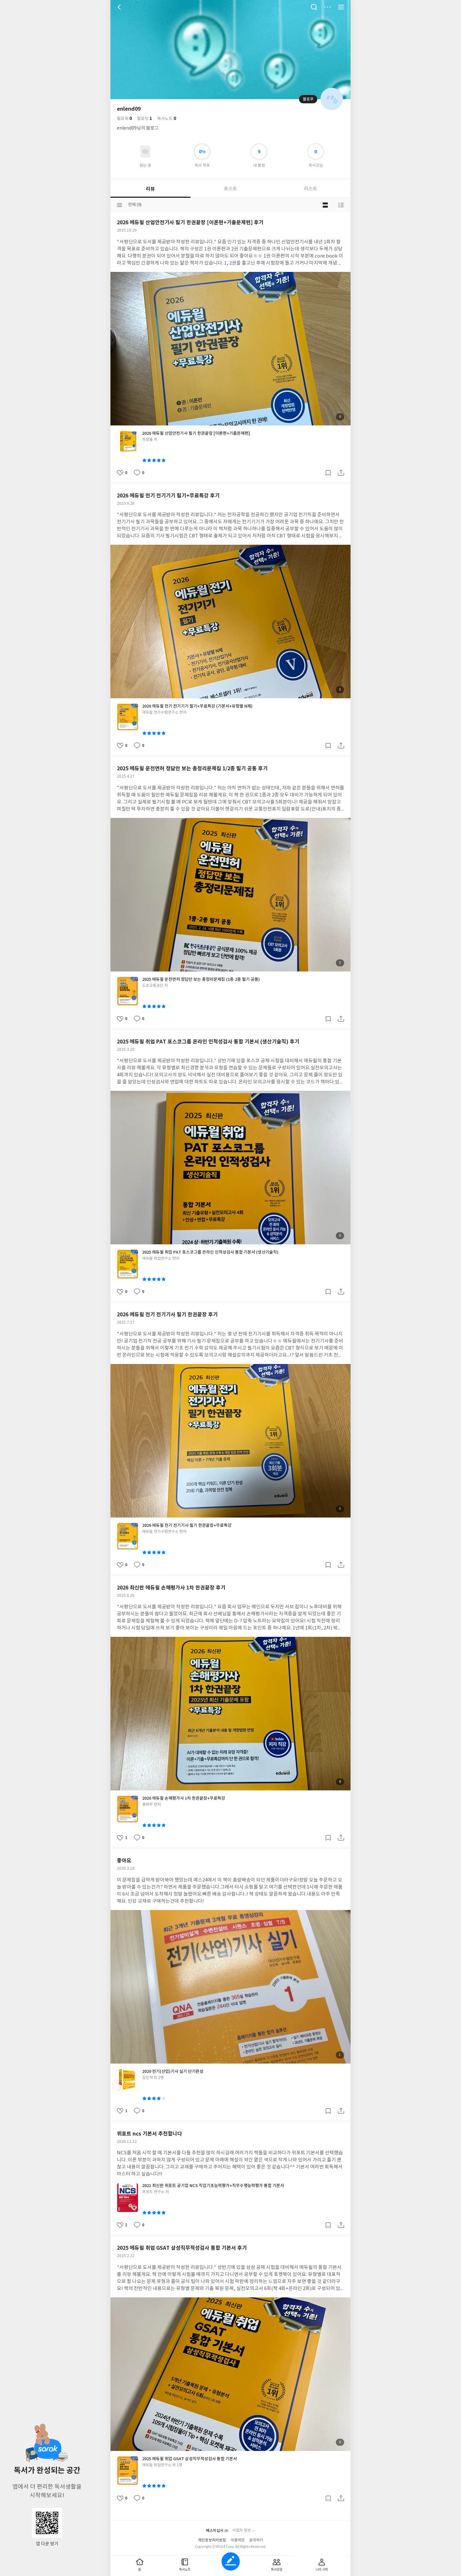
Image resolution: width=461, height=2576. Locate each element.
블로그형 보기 (325, 205)
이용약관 (237, 2540)
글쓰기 (231, 2561)
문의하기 (256, 2540)
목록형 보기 (341, 205)
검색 (314, 7)
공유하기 (341, 473)
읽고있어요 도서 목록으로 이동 (145, 151)
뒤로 (120, 7)
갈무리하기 (328, 473)
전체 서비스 (341, 7)
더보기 (327, 7)
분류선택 (119, 205)
